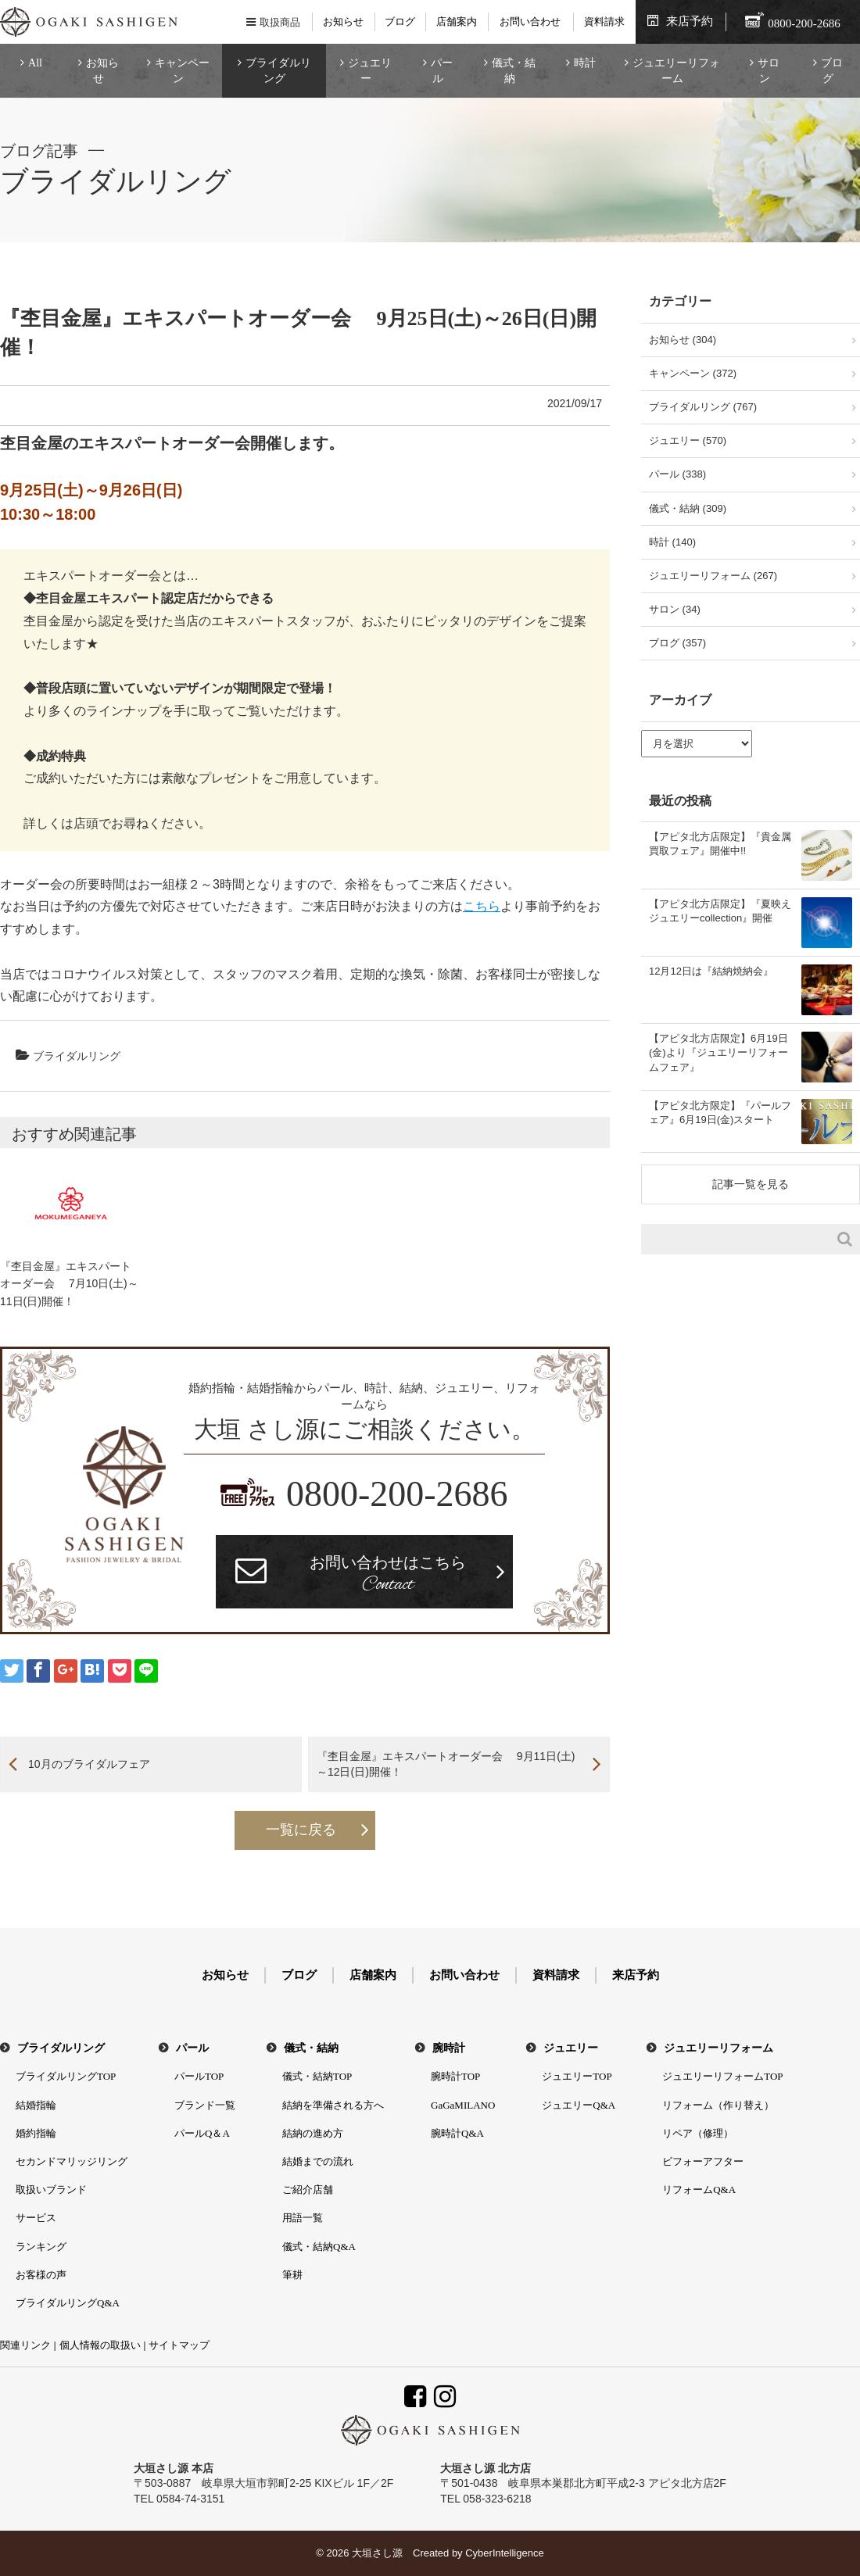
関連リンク (25, 2345)
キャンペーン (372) (692, 373)
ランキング (41, 2246)
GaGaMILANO (463, 2105)
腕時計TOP (455, 2076)
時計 (585, 63)
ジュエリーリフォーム (676, 70)
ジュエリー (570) (687, 440)
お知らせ (343, 21)
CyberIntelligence (504, 2553)
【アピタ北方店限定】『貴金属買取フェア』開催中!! (720, 844)
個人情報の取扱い (100, 2345)
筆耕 (292, 2275)
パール (442, 70)
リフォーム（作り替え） (718, 2105)
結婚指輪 (36, 2105)
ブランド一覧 (204, 2105)
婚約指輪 (36, 2133)
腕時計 (448, 2048)
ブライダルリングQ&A (68, 2303)
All (35, 63)
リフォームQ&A (699, 2189)
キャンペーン (182, 70)
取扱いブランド (51, 2189)
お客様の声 (41, 2275)
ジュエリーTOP (576, 2076)
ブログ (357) (677, 643)
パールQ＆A (202, 2133)
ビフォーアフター (703, 2161)
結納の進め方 (312, 2133)
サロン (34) (675, 609)
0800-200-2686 (397, 1494)
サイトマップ (179, 2345)
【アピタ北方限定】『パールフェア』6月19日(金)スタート (720, 1112)
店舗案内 (456, 21)
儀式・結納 (514, 70)
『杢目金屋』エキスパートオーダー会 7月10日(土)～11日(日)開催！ (69, 1284)
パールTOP (199, 2076)
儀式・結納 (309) (687, 508)
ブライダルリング (278, 70)
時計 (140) (672, 542)
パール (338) (677, 474)
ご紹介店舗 (307, 2189)
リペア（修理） (697, 2133)
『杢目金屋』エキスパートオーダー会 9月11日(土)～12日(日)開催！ (446, 1764)
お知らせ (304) (682, 339)
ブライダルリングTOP (66, 2076)
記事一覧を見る (750, 1184)
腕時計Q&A (457, 2133)
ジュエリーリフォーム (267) (713, 575)
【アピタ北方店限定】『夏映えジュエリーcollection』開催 (720, 911)
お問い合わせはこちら (387, 1575)
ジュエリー (370, 70)
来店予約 (689, 21)
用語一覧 (302, 2218)
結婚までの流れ (317, 2161)
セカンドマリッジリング (71, 2161)
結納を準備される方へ (333, 2105)
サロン (768, 70)
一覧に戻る (301, 1829)
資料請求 (604, 21)
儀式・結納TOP (317, 2076)
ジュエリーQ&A (578, 2105)
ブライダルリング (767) (703, 407)
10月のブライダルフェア (89, 1764)
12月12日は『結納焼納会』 (711, 971)
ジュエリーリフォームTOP (722, 2076)
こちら (481, 906)
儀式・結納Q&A (319, 2246)
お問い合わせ (530, 21)
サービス (36, 2218)
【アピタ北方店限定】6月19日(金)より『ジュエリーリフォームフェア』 (718, 1052)
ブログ (400, 21)
